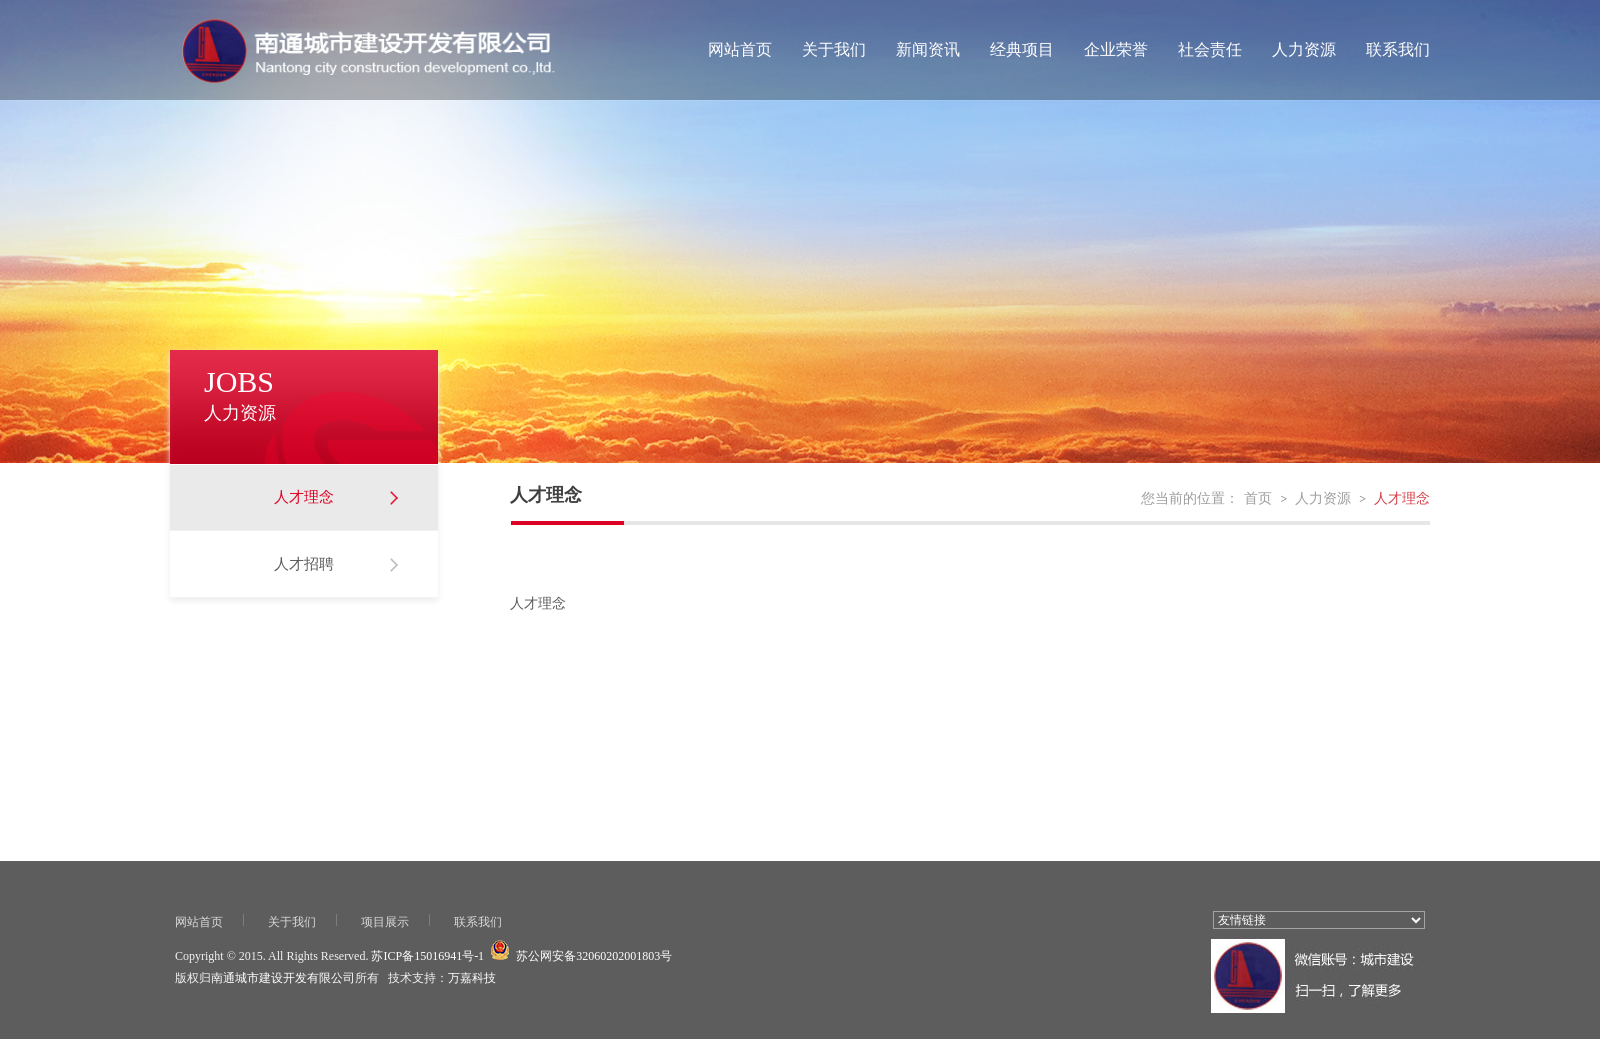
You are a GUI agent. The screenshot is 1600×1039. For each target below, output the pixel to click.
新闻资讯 (928, 49)
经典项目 (1022, 49)
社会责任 (1210, 49)
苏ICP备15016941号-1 (427, 956)
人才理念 (304, 497)
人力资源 (1304, 49)
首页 (1258, 498)
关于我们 (834, 49)
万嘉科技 (472, 978)
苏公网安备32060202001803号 (594, 956)
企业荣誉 (1116, 49)
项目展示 (385, 922)
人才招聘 (304, 564)
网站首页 (740, 49)
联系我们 (1398, 49)
